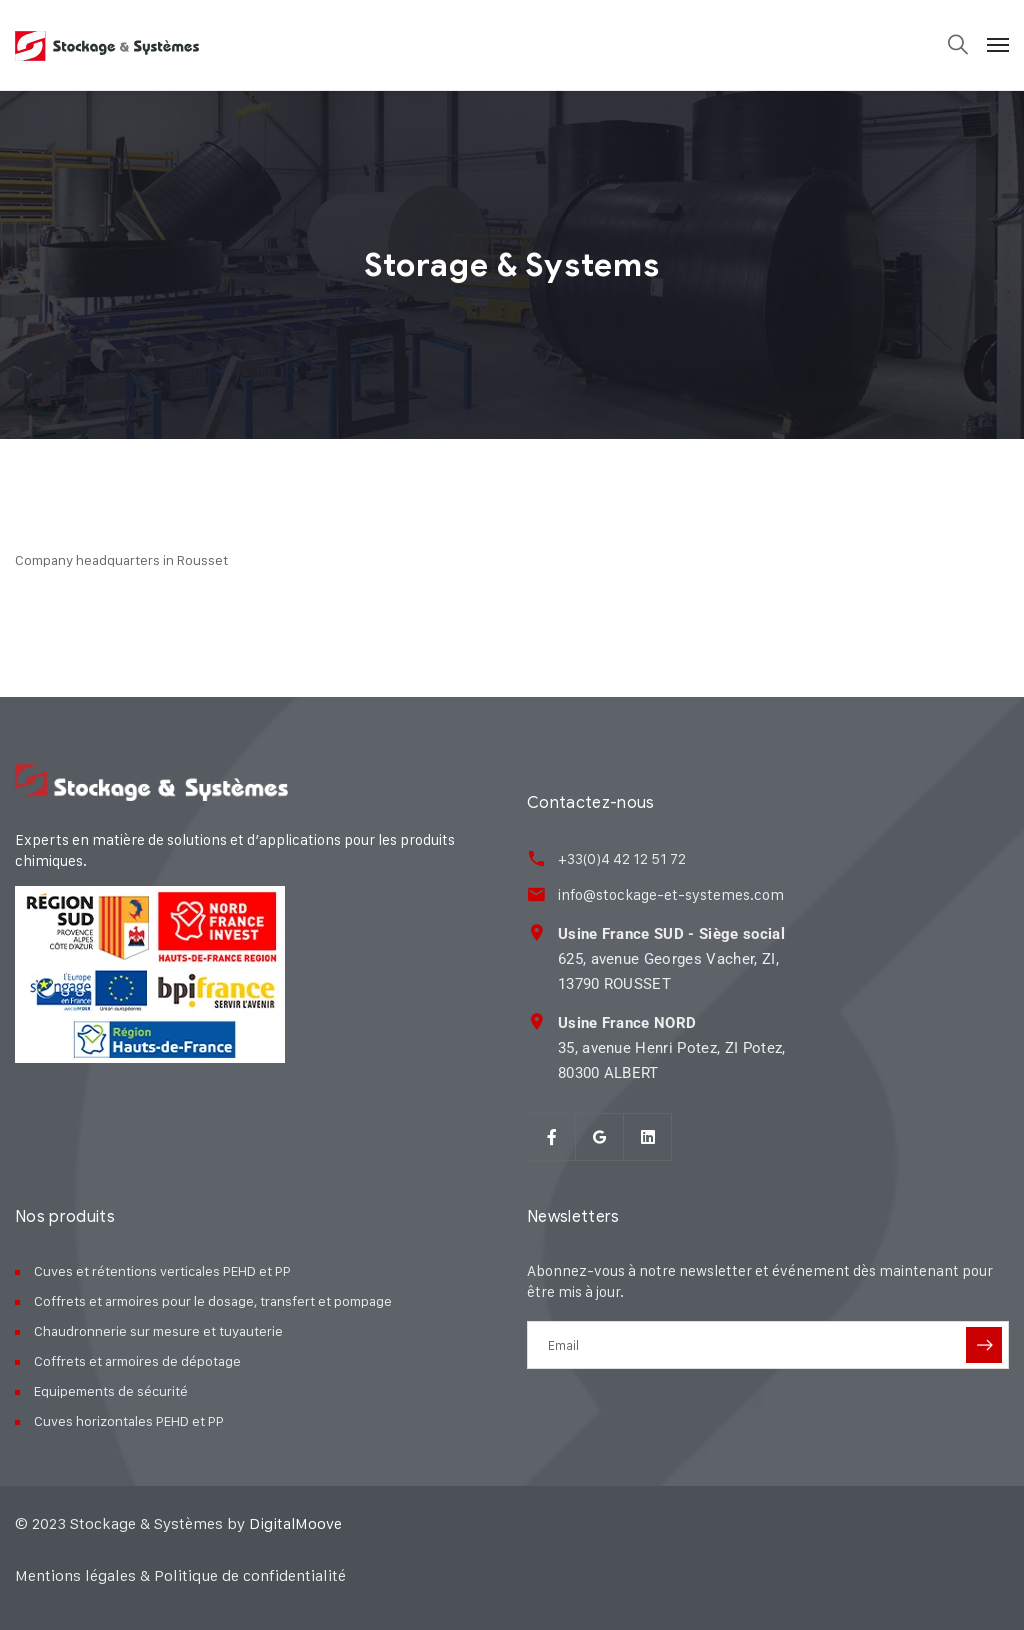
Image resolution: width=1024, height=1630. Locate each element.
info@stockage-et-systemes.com (670, 894)
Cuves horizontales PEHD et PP (129, 1420)
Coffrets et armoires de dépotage (137, 1360)
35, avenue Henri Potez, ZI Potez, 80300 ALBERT (671, 1048)
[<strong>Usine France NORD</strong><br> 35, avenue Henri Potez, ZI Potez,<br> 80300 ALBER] (536, 1021)
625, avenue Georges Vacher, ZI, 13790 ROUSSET (670, 959)
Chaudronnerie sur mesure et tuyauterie (158, 1330)
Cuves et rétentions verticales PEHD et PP (162, 1270)
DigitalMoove (296, 1523)
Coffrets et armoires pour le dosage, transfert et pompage (213, 1300)
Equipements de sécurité (111, 1390)
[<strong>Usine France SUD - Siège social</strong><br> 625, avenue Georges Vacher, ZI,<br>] (536, 932)
